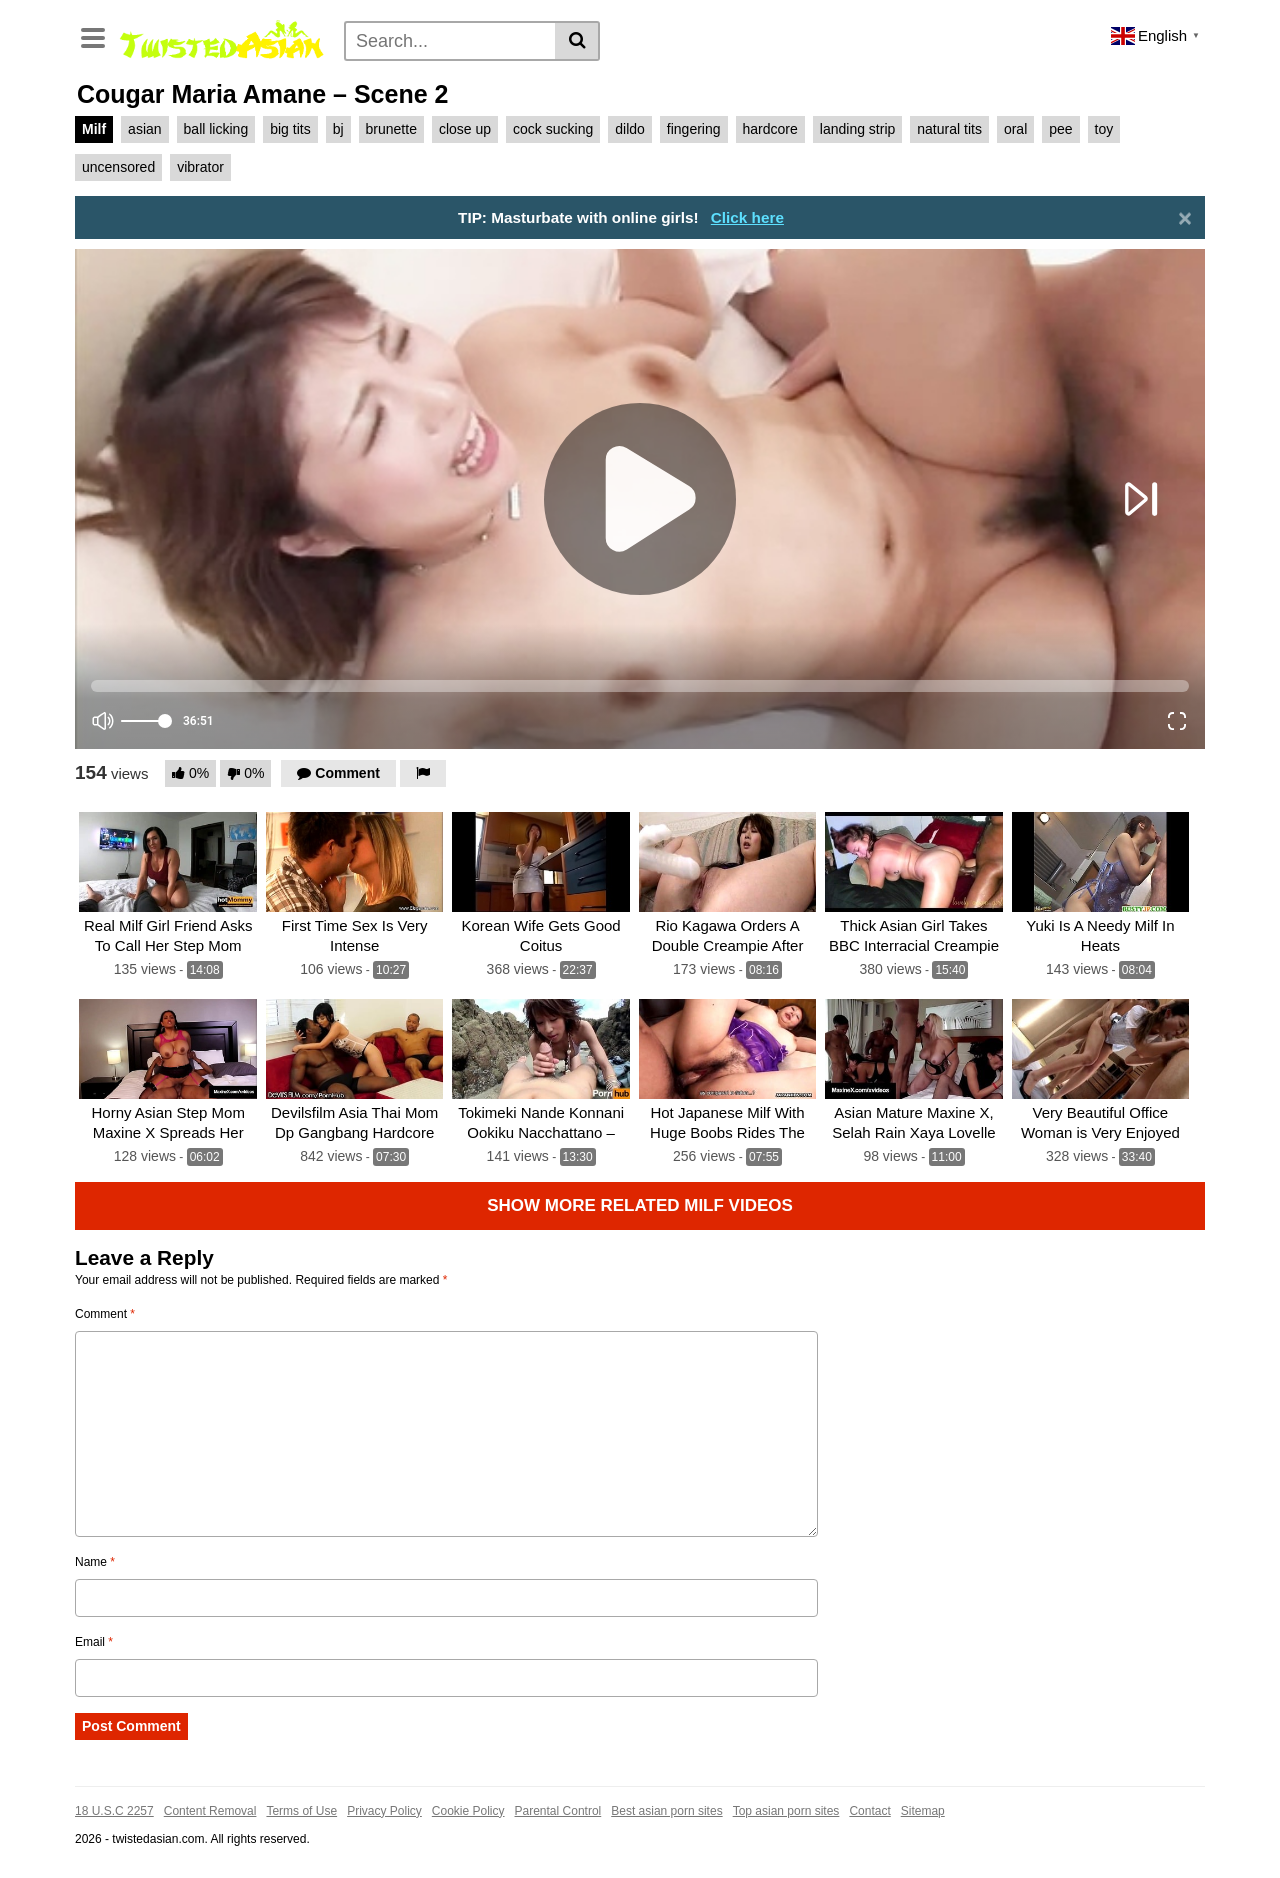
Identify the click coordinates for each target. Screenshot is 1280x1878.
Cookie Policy (468, 1811)
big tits (290, 129)
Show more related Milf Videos (640, 1205)
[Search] (450, 41)
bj (338, 129)
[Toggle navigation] (93, 36)
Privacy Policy (384, 1811)
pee (1060, 129)
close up (465, 129)
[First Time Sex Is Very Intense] (354, 863)
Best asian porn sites (666, 1811)
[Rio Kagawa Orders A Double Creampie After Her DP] (727, 863)
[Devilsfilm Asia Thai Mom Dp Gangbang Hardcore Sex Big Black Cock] (354, 1050)
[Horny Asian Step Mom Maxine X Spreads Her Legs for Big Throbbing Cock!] (168, 1050)
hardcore (770, 129)
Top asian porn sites (786, 1811)
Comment (105, 1314)
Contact (869, 1811)
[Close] (1185, 218)
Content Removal (210, 1811)
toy (1104, 129)
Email (94, 1642)
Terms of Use (301, 1811)
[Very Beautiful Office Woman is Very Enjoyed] (1100, 1050)
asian (144, 129)
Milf (94, 129)
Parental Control (558, 1811)
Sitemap (923, 1811)
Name (95, 1562)
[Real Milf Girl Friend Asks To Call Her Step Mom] (168, 863)
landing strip (858, 129)
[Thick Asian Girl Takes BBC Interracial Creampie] (914, 863)
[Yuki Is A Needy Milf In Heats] (1100, 863)
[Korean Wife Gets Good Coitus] (541, 863)
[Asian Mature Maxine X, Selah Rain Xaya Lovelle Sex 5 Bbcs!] (914, 1050)
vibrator (200, 167)
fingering (694, 129)
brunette (391, 129)
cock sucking (553, 129)
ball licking (216, 129)
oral (1015, 129)
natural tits (949, 129)
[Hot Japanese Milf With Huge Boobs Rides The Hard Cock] (727, 1050)
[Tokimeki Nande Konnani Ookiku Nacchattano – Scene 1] (541, 1050)
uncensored (118, 167)
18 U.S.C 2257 (114, 1811)
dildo (630, 129)
